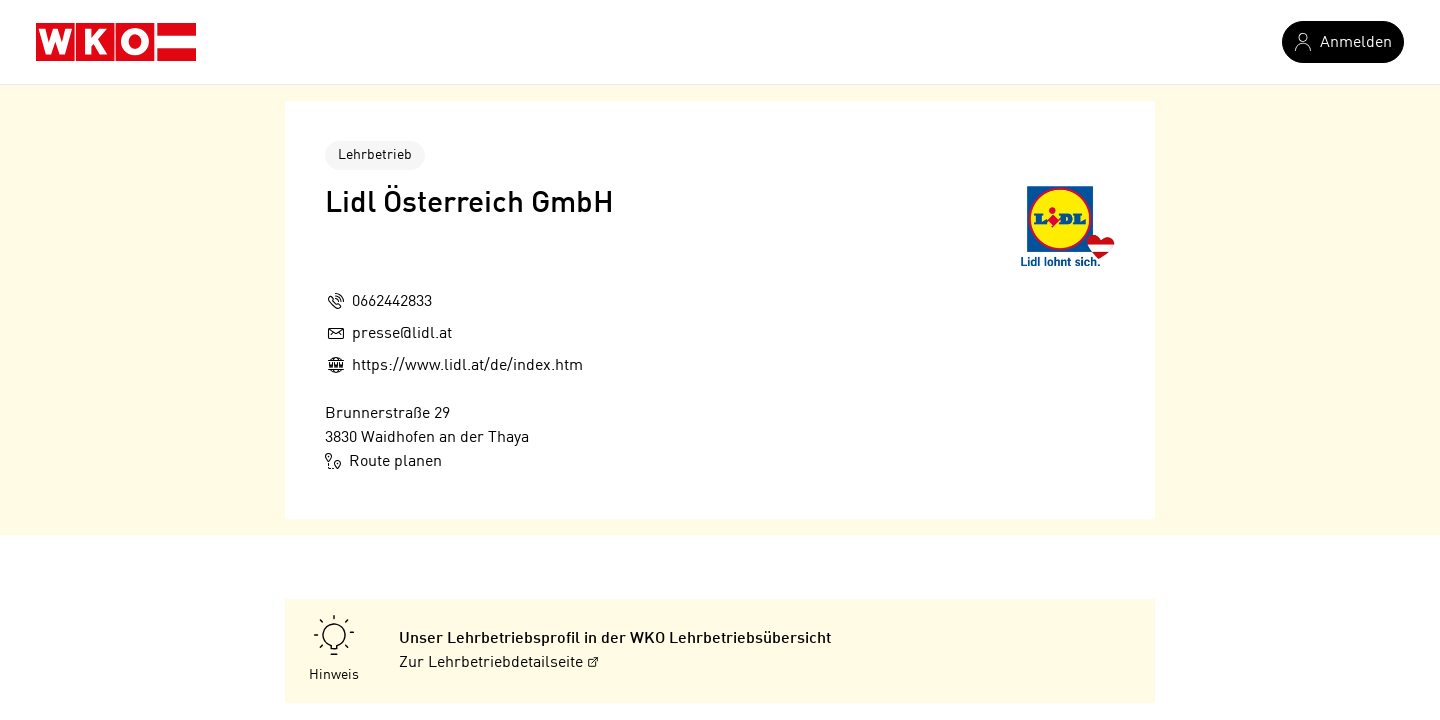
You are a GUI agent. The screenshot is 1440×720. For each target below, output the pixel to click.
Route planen (383, 461)
